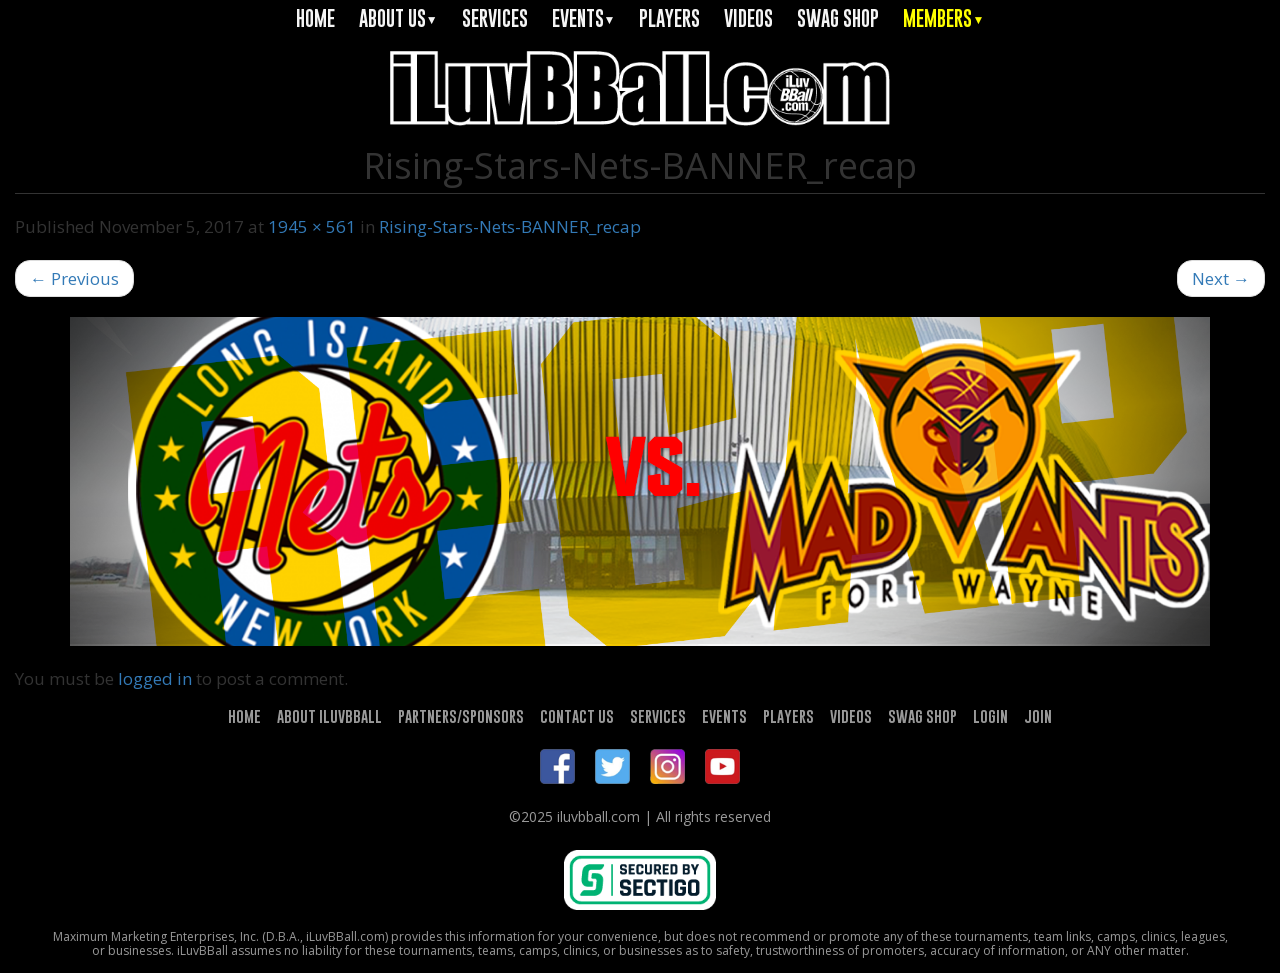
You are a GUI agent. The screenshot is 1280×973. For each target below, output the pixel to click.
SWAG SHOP (838, 18)
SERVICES (495, 18)
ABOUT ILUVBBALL (329, 716)
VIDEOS (748, 18)
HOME (315, 18)
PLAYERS (669, 18)
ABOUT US (398, 18)
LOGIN (990, 716)
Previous (74, 278)
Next (1221, 278)
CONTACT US (577, 716)
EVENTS (584, 18)
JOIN (1038, 716)
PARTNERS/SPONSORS (461, 716)
